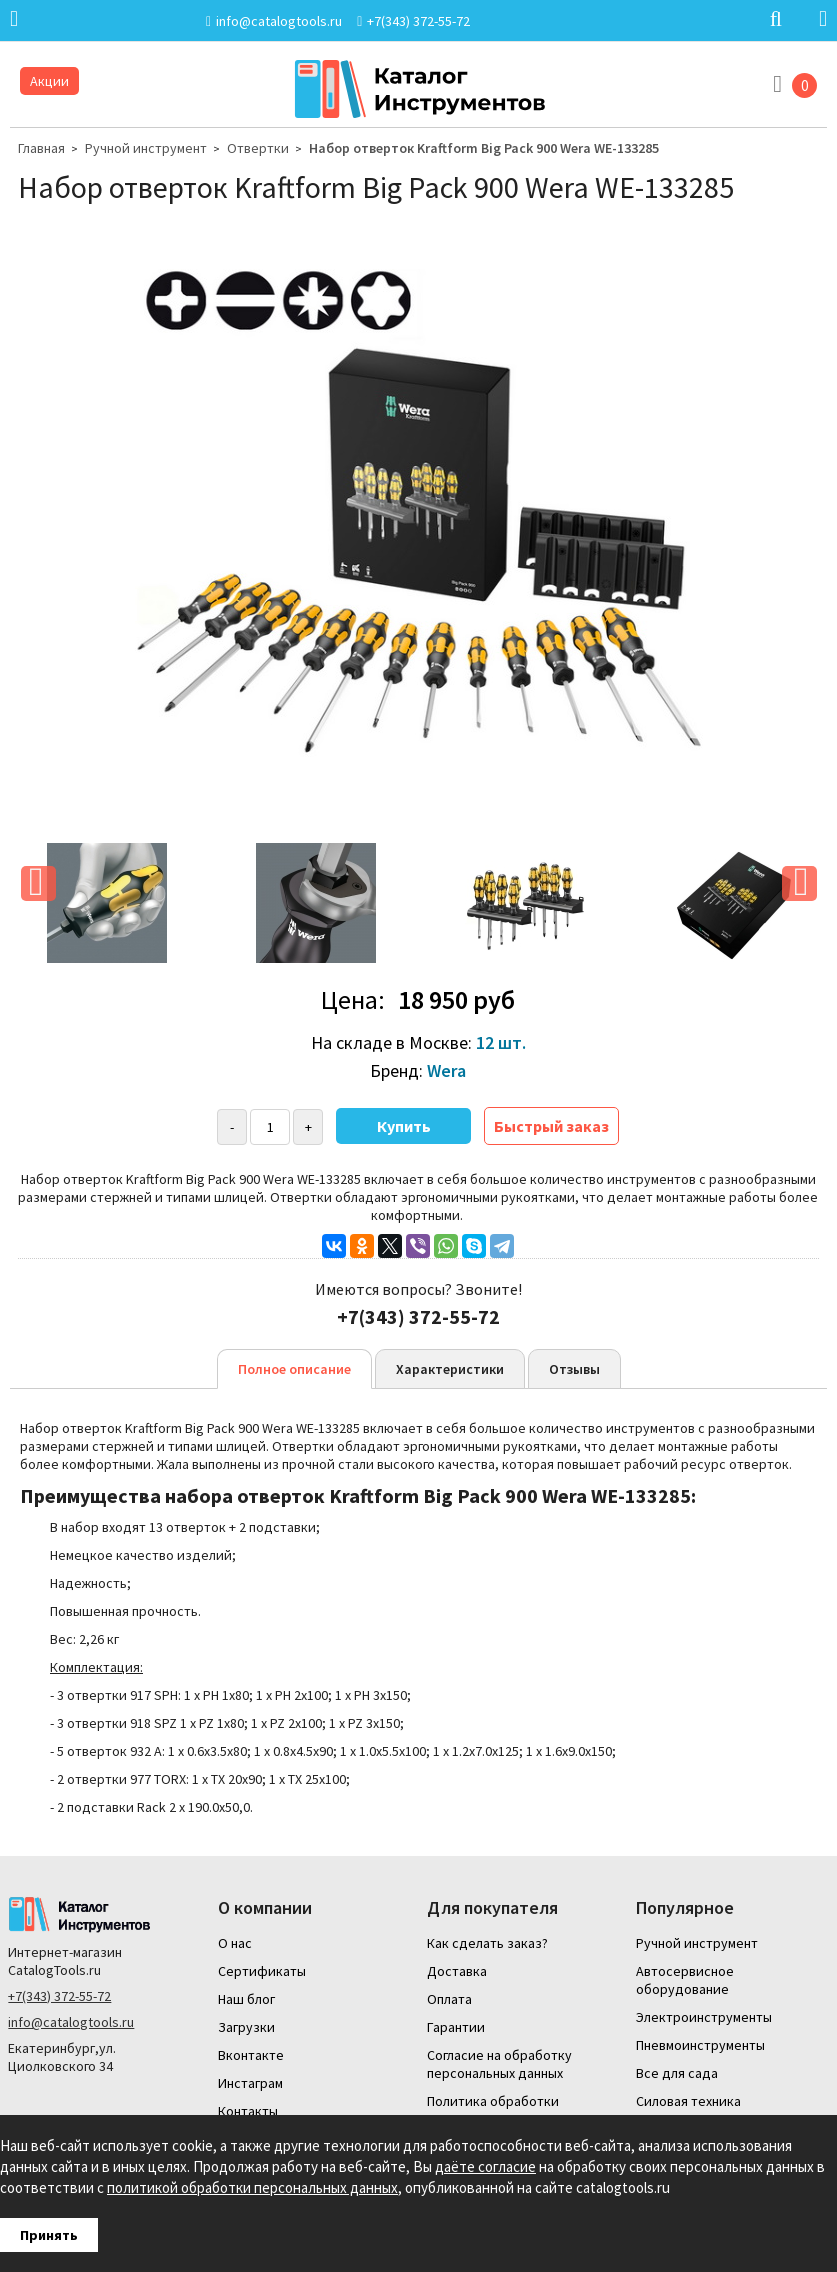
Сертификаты (262, 1971)
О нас (235, 1943)
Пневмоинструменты (700, 2045)
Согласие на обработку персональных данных (499, 2064)
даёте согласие (485, 2166)
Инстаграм (250, 2083)
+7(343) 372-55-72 (59, 1996)
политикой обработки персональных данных (252, 2187)
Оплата (449, 1999)
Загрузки (246, 2027)
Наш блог (246, 1999)
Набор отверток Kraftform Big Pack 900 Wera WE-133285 (484, 148)
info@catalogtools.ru (71, 2022)
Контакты (248, 2111)
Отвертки (258, 148)
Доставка (457, 1971)
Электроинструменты (704, 2017)
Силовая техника (688, 2101)
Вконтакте (251, 2055)
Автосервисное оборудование (685, 1980)
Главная (41, 148)
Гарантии (456, 2027)
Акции (49, 81)
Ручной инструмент (146, 148)
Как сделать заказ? (487, 1943)
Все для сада (677, 2073)
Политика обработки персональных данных (495, 2110)
